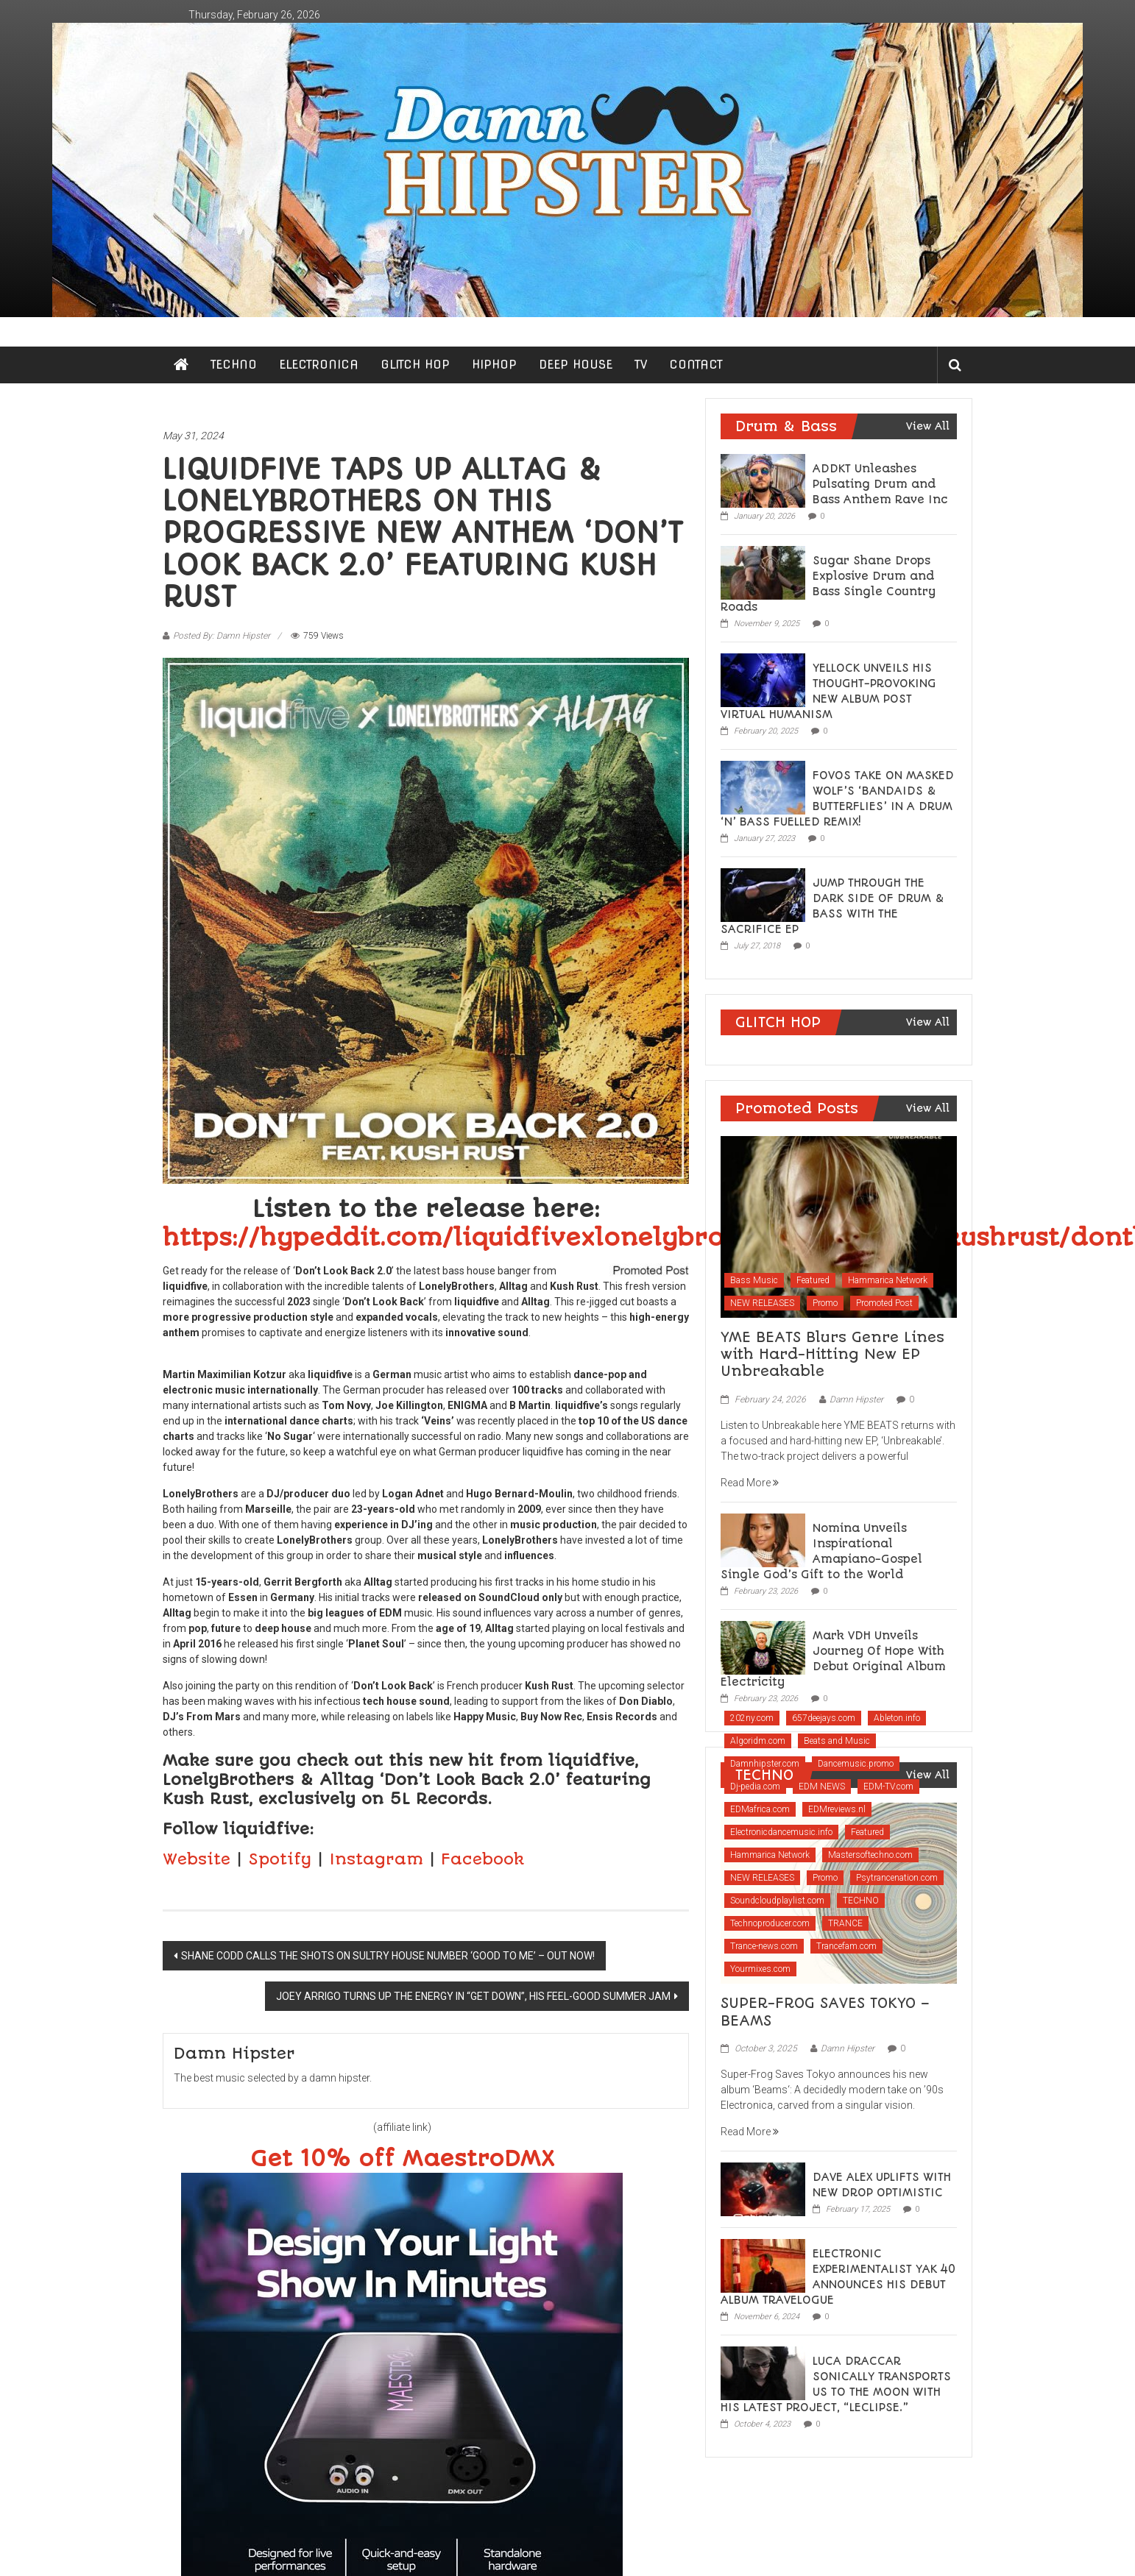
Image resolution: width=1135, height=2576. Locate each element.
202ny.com (752, 1718)
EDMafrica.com (760, 1809)
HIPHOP (494, 365)
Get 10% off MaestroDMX (402, 2159)
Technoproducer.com (770, 1923)
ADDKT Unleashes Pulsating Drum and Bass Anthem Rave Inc (880, 484)
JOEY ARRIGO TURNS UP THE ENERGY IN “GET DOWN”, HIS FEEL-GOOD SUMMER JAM (473, 1996)
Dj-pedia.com (755, 1786)
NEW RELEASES (762, 1303)
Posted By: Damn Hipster (221, 636)
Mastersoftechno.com (870, 1855)
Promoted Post (884, 1303)
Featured (813, 1280)
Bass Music (754, 1280)
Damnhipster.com (764, 1764)
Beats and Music (837, 1741)
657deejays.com (823, 1718)
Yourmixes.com (760, 1969)
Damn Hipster (856, 1399)
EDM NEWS (822, 1786)
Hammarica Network (887, 1280)
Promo (825, 1303)
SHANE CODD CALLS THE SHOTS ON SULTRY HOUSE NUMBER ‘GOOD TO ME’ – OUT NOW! (388, 1956)
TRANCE (845, 1923)
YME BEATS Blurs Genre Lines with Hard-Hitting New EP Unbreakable (832, 1354)
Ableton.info (897, 1718)
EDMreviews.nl (837, 1809)
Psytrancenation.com (897, 1878)
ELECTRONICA (318, 365)
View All (928, 426)
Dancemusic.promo (856, 1764)
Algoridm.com (757, 1741)
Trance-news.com (764, 1946)
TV (640, 365)
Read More (750, 1483)
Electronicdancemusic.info (781, 1832)
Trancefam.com (846, 1946)
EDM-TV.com (888, 1786)
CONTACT (696, 365)
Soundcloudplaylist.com (777, 1900)
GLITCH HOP (415, 365)
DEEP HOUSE (575, 365)
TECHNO (234, 365)
